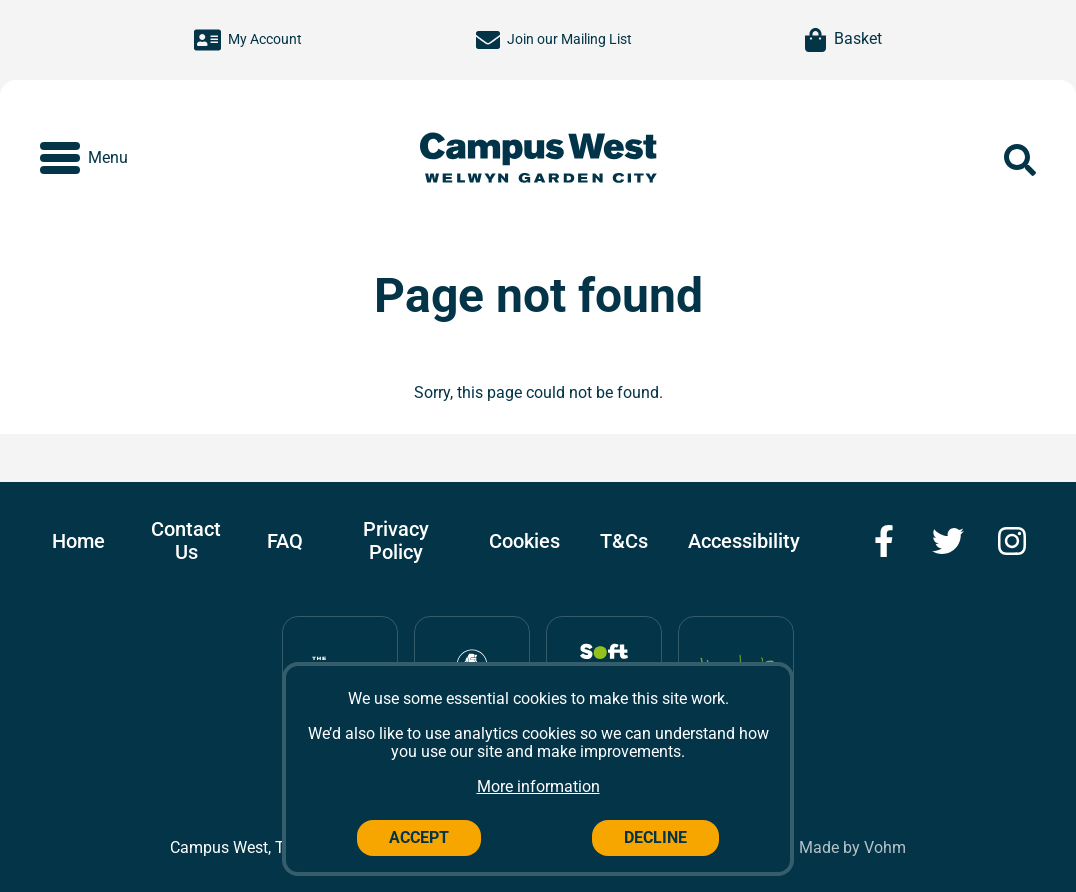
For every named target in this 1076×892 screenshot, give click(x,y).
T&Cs (624, 541)
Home (78, 541)
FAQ (285, 541)
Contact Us (186, 540)
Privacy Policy (396, 540)
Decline (655, 837)
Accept (419, 837)
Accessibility (744, 541)
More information (538, 786)
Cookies (524, 541)
